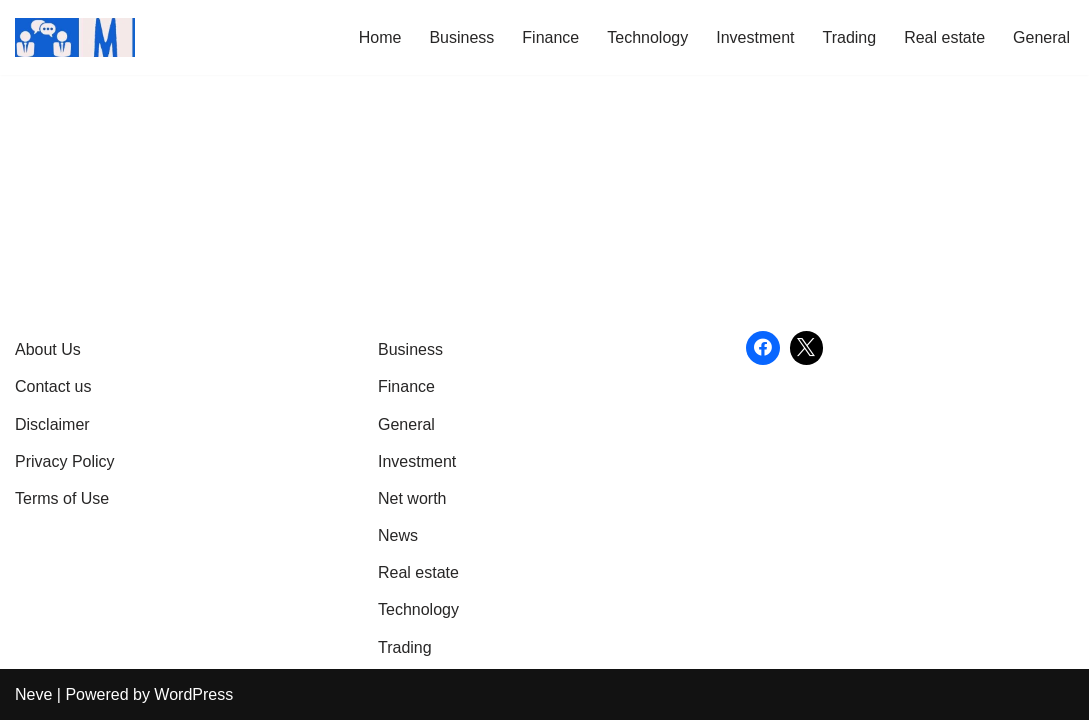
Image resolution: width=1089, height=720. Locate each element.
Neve (33, 694)
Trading (849, 37)
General (1041, 37)
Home (380, 37)
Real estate (944, 37)
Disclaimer (52, 424)
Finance (550, 37)
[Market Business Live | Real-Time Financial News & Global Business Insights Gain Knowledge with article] (75, 37)
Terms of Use (62, 498)
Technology (647, 37)
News (398, 535)
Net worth (412, 498)
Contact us (53, 386)
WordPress (193, 694)
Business (461, 37)
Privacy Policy (65, 461)
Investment (755, 37)
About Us (48, 349)
